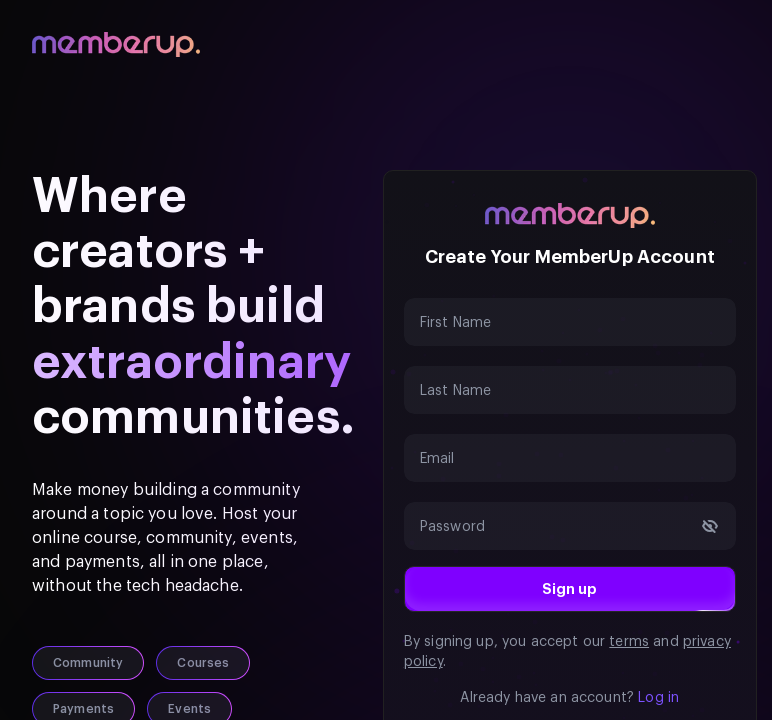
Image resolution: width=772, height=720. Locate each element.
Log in (658, 698)
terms (629, 642)
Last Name (455, 391)
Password (452, 527)
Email (437, 459)
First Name (456, 323)
